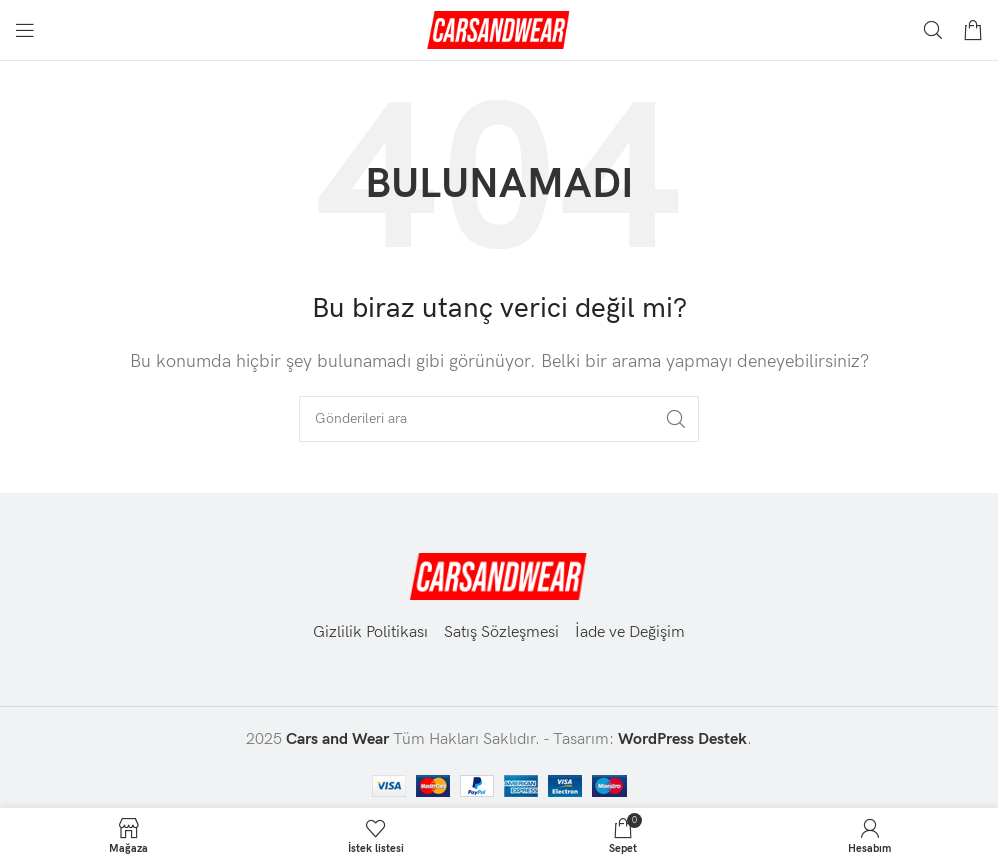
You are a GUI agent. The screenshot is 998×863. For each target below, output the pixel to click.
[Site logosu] (499, 29)
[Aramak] (933, 30)
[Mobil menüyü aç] (25, 30)
